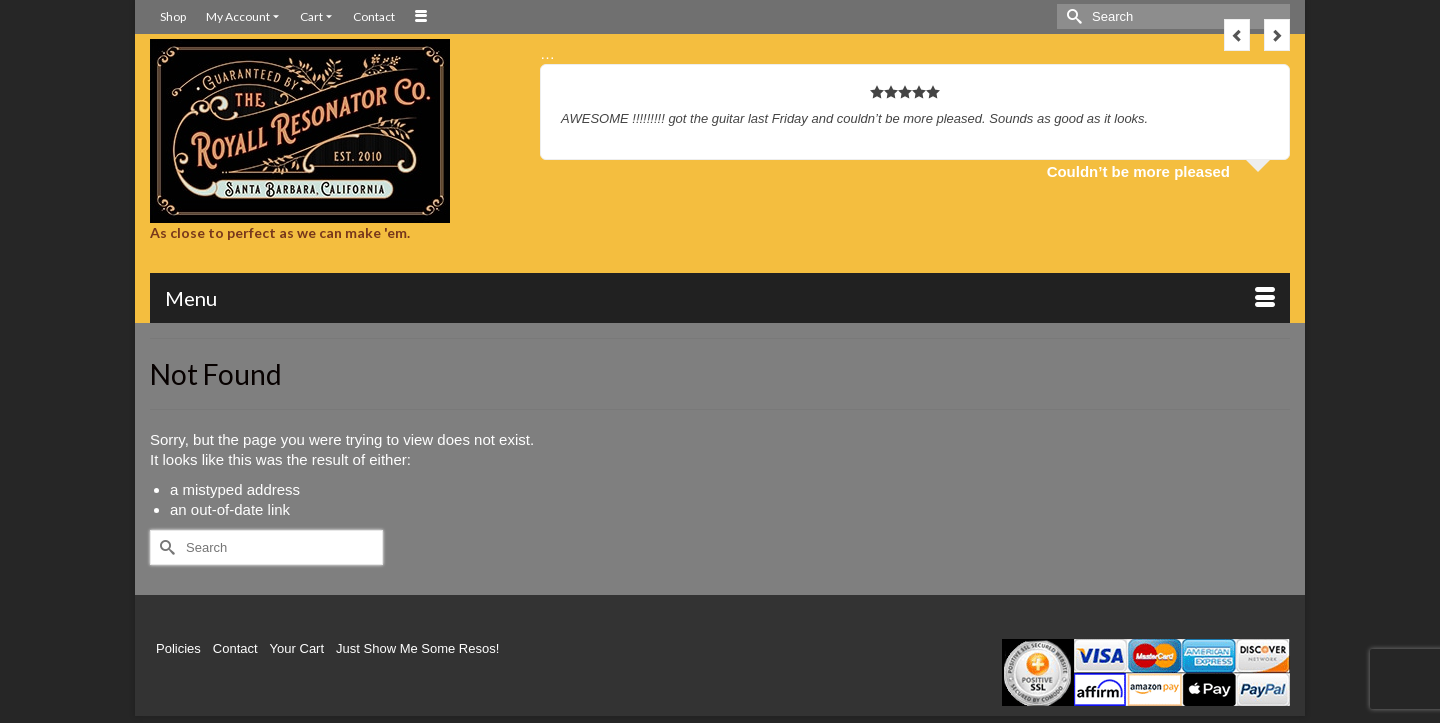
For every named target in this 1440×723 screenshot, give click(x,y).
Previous (1237, 35)
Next (1277, 35)
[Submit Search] (1072, 16)
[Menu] (720, 298)
